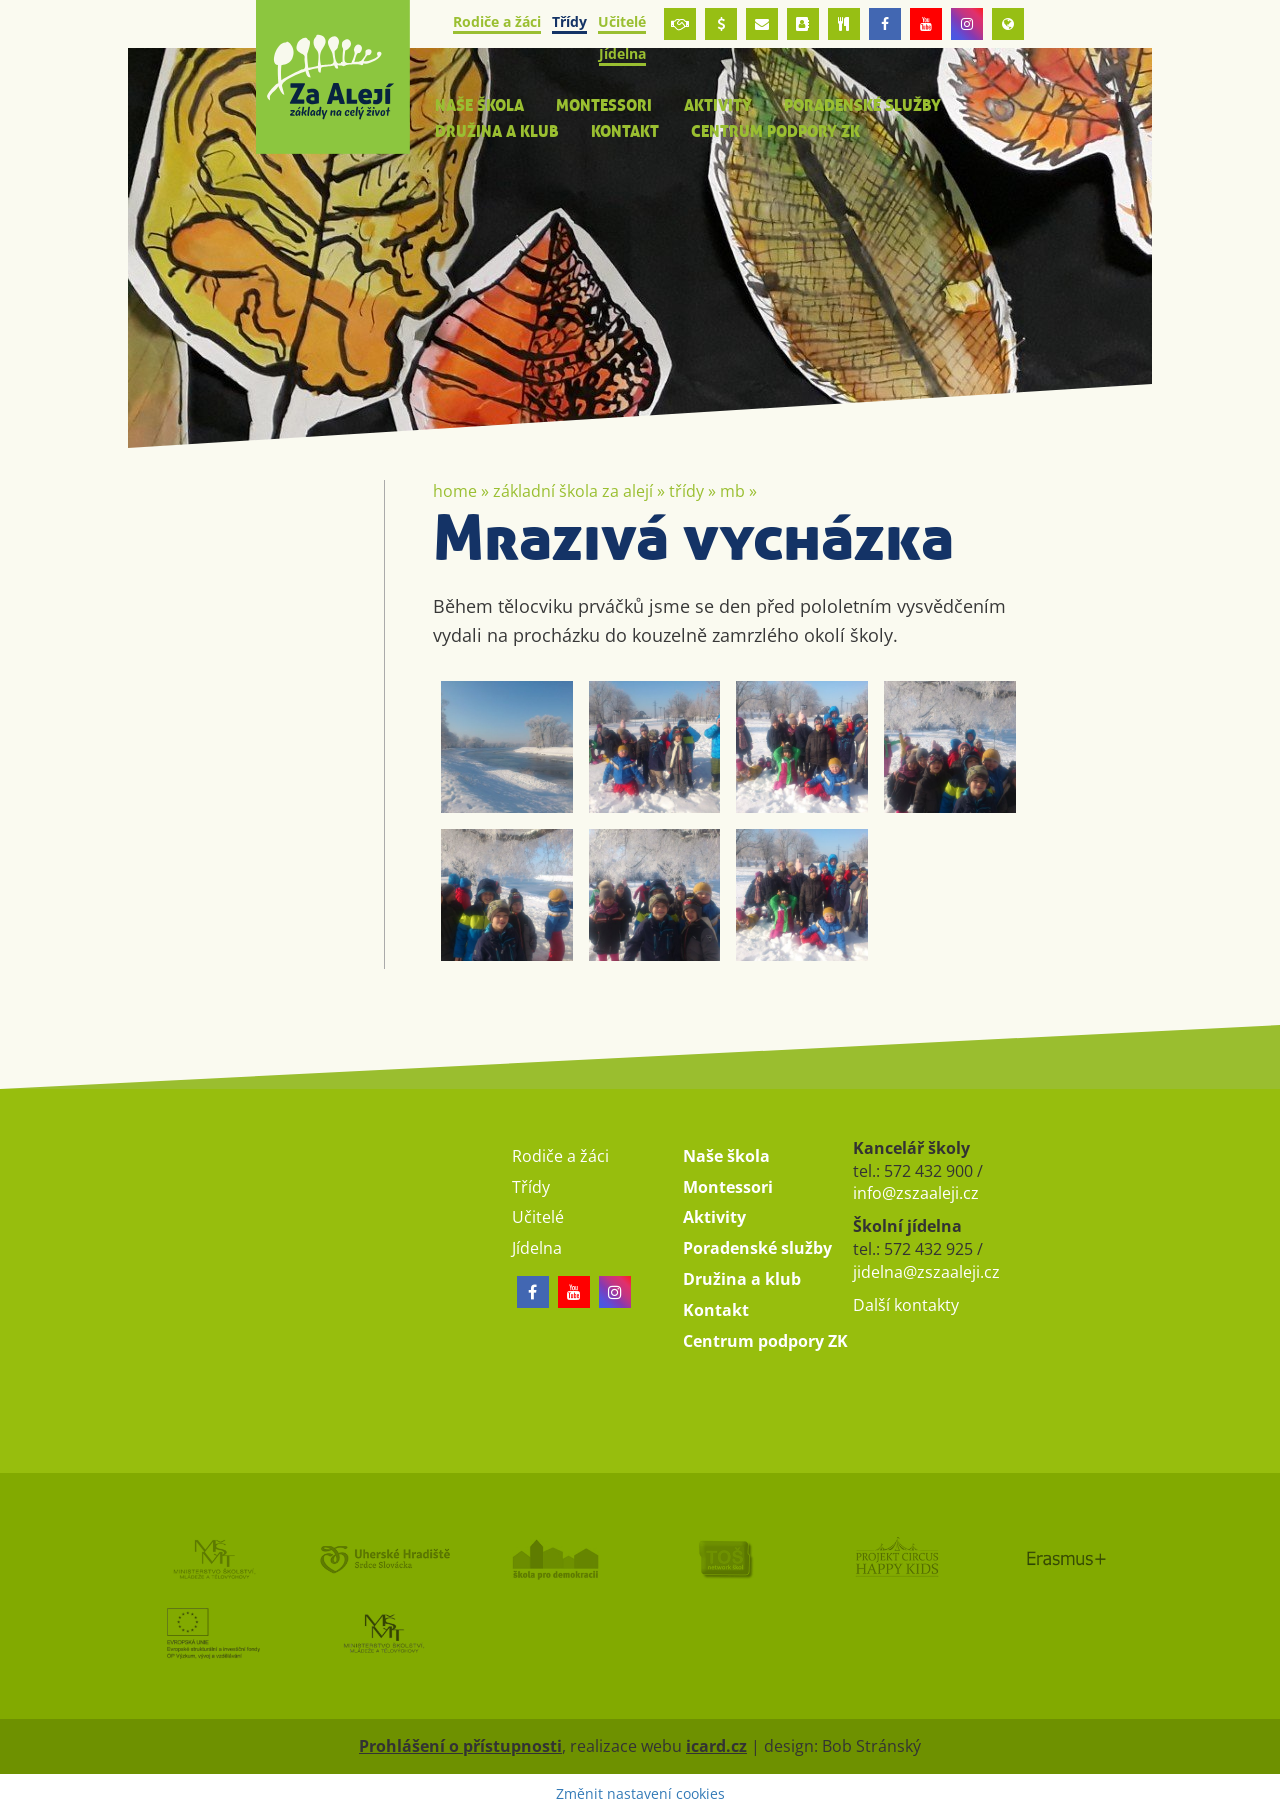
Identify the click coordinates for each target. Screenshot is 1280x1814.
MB (732, 491)
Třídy (686, 491)
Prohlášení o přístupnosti (460, 1746)
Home (455, 491)
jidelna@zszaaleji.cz (926, 1272)
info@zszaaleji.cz (916, 1193)
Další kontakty (906, 1305)
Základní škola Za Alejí (573, 491)
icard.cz (716, 1746)
